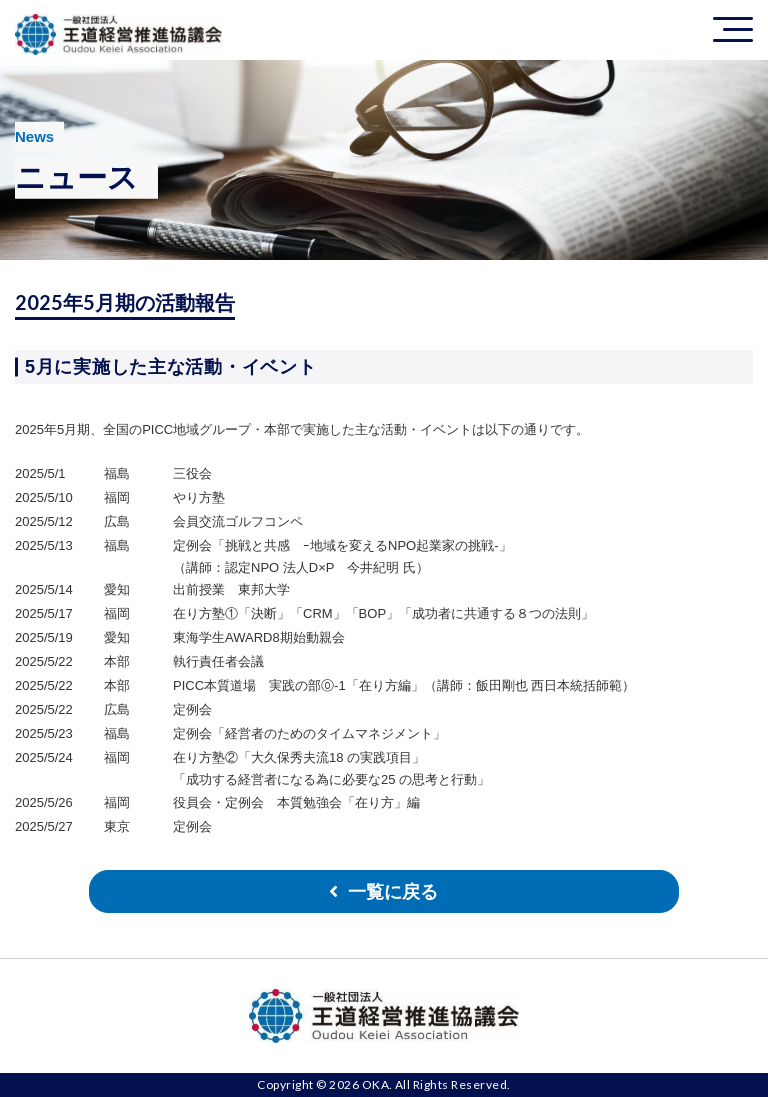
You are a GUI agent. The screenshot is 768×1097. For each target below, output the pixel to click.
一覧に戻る (393, 892)
